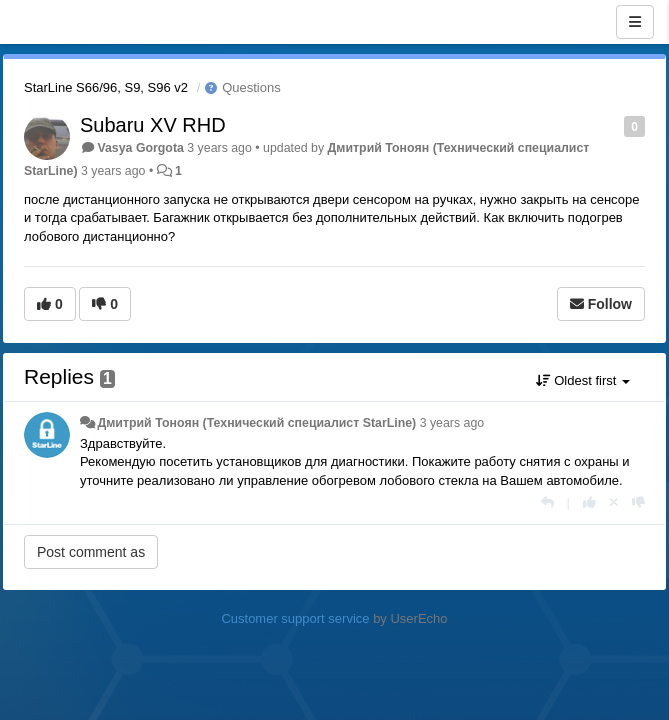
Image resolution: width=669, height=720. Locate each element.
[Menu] (635, 22)
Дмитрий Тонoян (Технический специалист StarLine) (256, 423)
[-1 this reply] (638, 502)
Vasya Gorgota (140, 148)
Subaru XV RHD (153, 125)
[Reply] (547, 502)
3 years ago (452, 423)
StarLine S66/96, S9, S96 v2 (106, 87)
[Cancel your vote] (614, 502)
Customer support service (295, 618)
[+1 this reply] (589, 502)
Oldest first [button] (583, 380)
